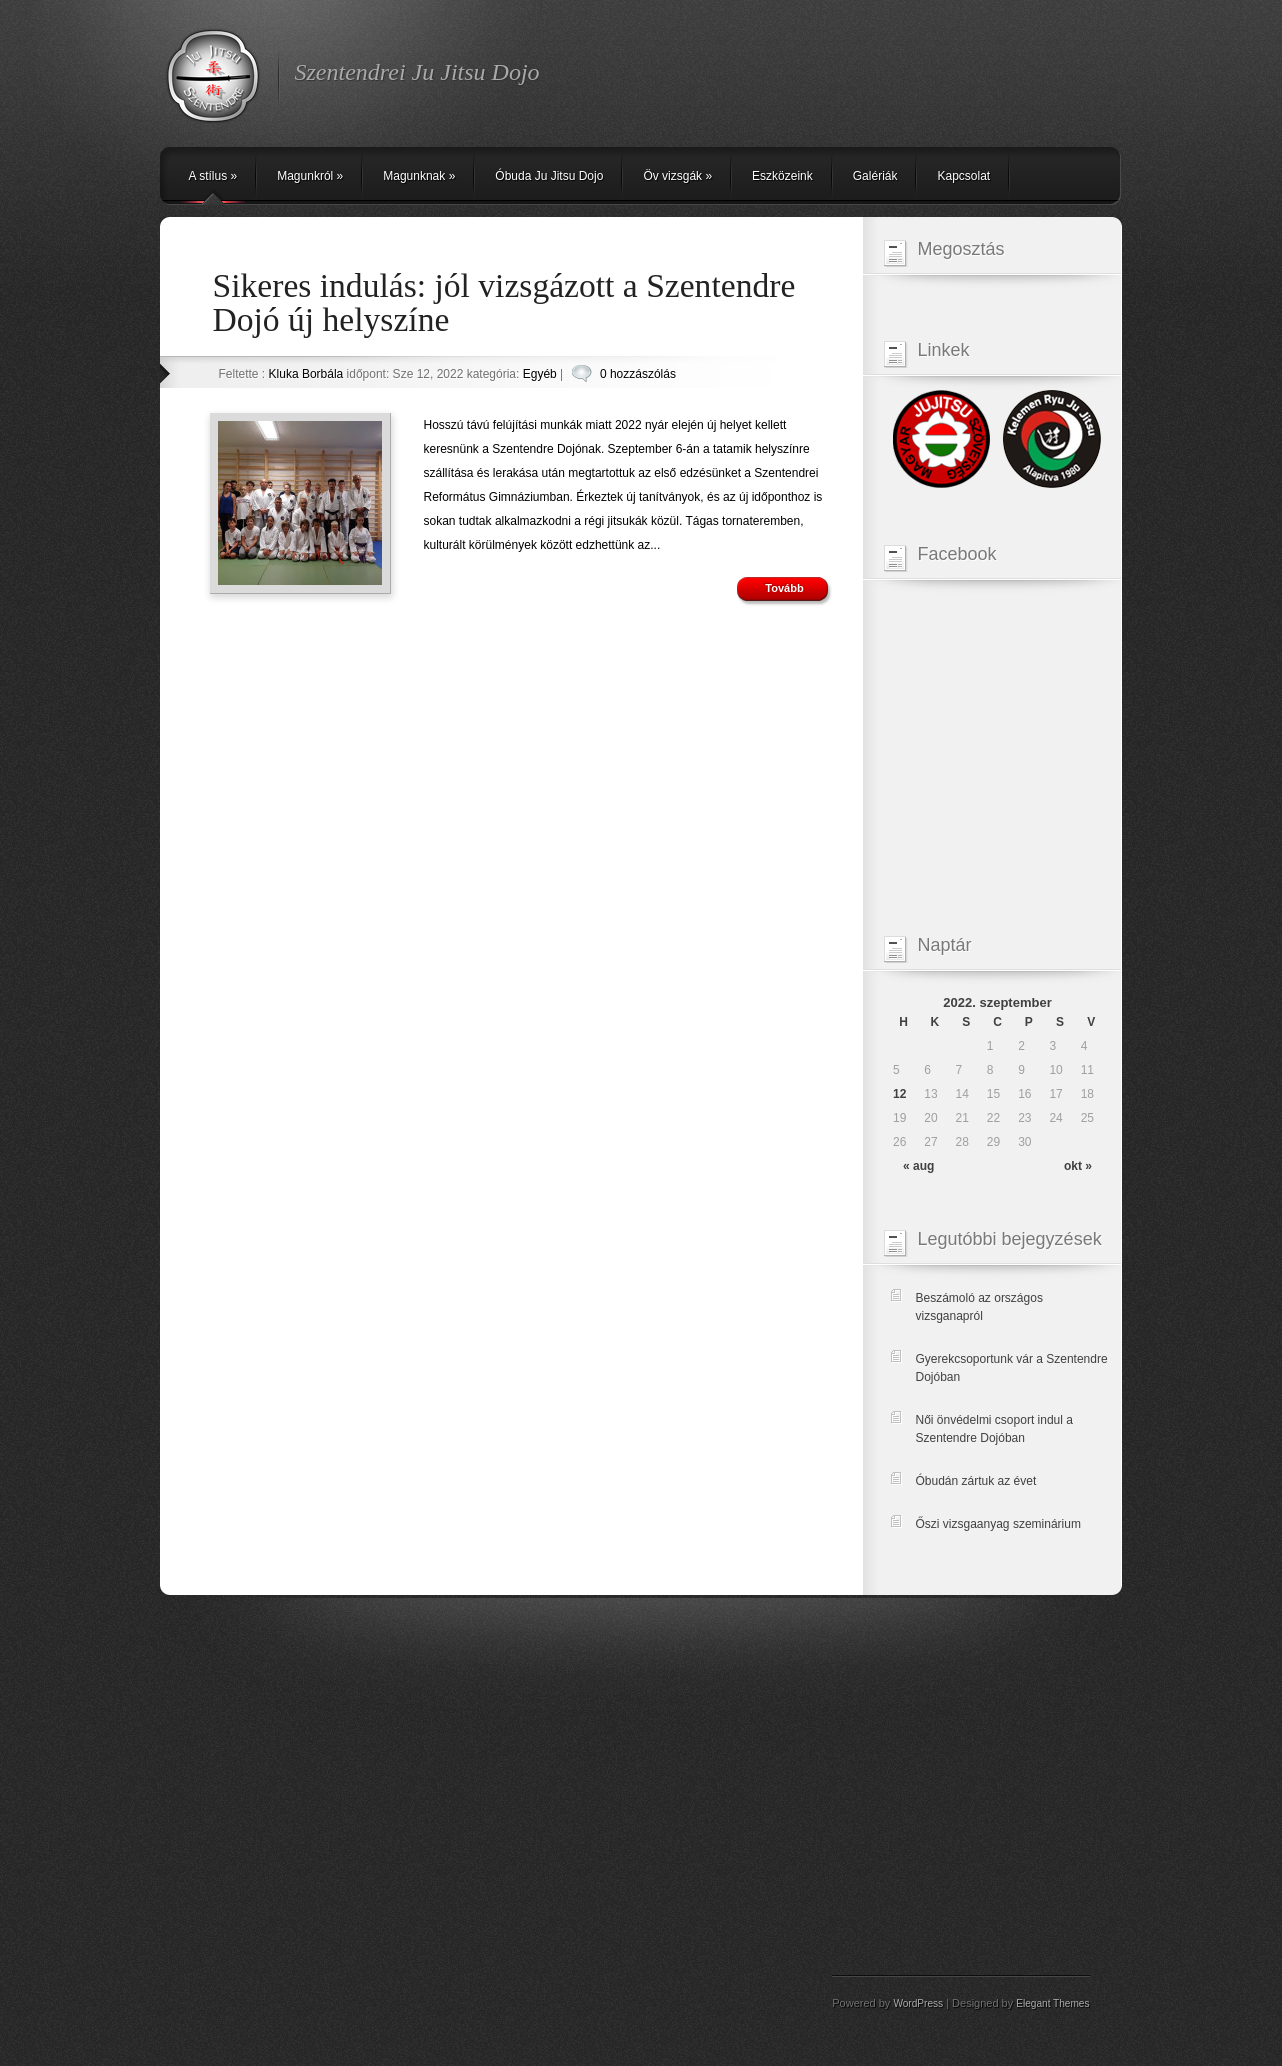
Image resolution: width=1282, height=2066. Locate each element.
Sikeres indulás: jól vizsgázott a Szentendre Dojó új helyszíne (504, 302)
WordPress (918, 2003)
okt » (1078, 1166)
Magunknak (419, 176)
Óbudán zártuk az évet (976, 1481)
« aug (918, 1166)
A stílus (213, 176)
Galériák (875, 176)
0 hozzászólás (638, 374)
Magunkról (310, 176)
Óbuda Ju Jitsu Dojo (549, 176)
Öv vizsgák (677, 176)
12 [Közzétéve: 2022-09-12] (899, 1094)
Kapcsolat (963, 176)
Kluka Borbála (306, 374)
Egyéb (540, 374)
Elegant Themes (1052, 2003)
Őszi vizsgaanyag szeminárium (998, 1524)
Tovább (784, 588)
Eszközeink (782, 176)
